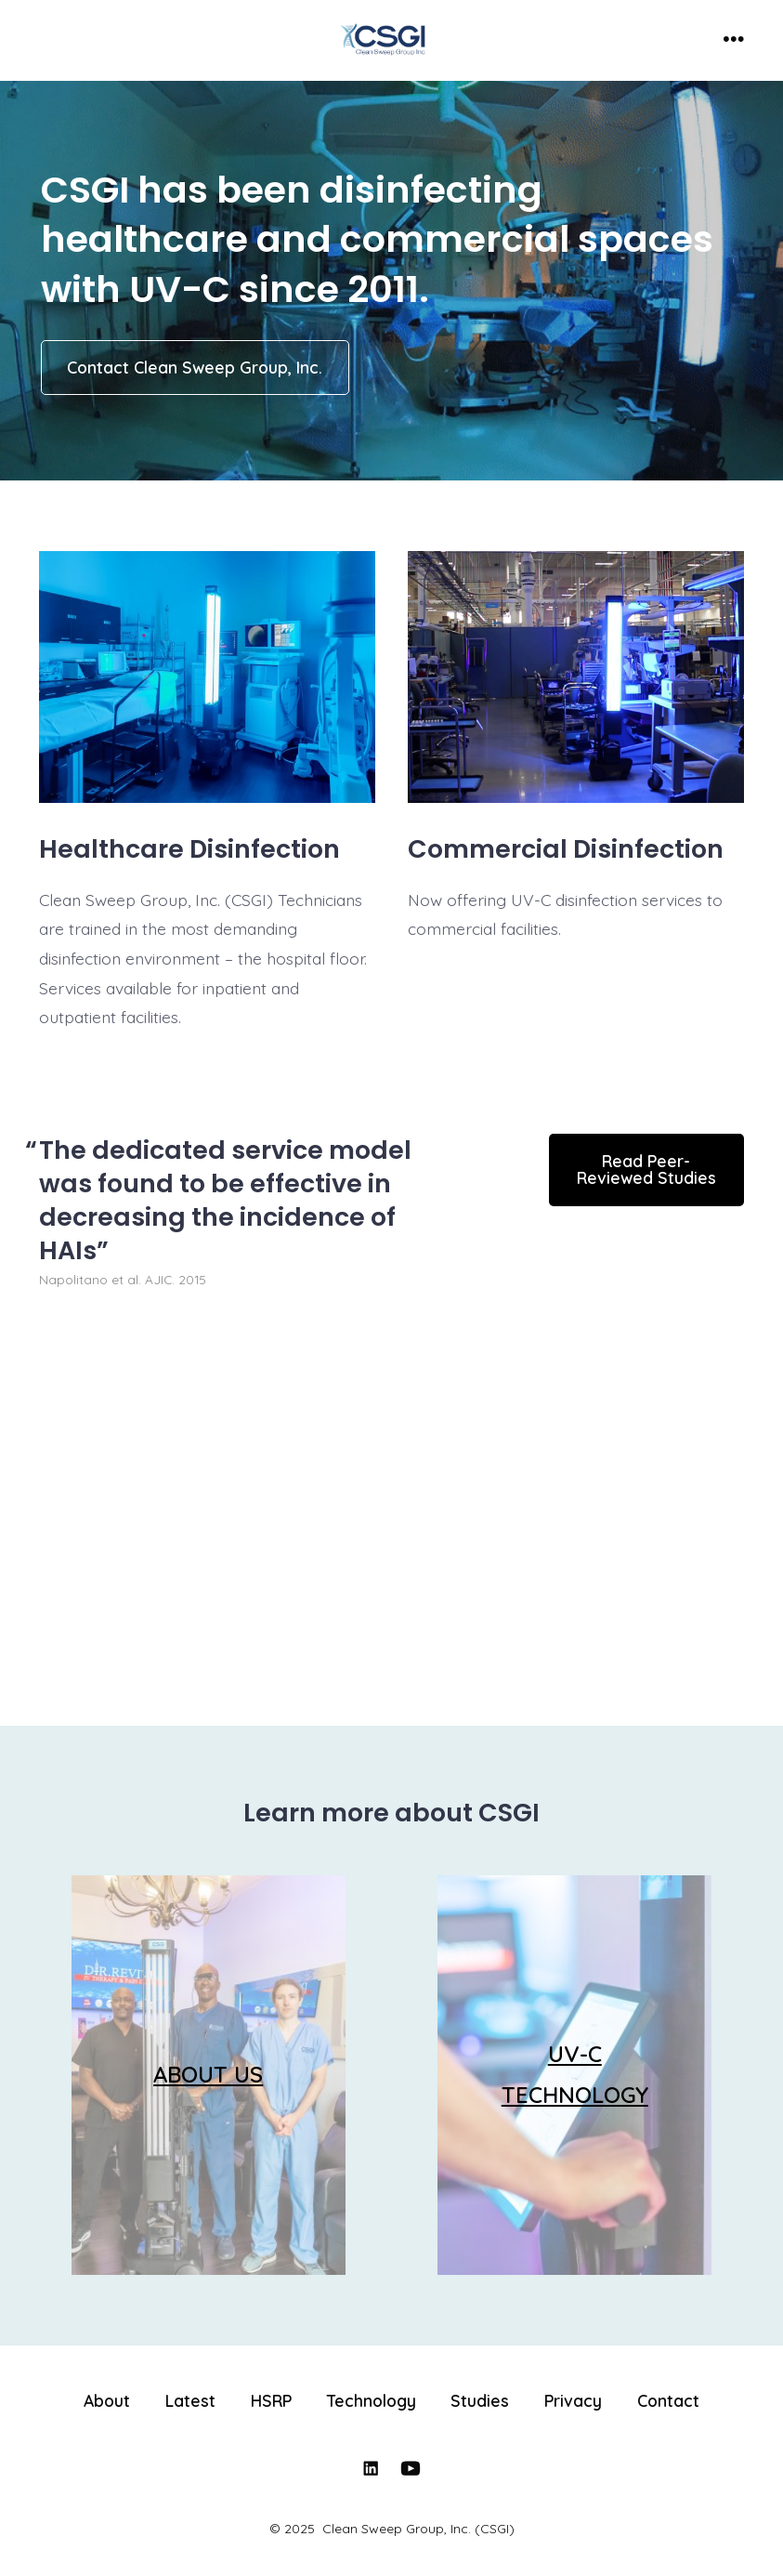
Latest (190, 2400)
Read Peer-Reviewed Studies (646, 1169)
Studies (479, 2400)
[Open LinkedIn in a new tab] (370, 2468)
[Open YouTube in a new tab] (410, 2468)
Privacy (573, 2400)
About (107, 2400)
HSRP (271, 2400)
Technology (371, 2400)
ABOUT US (208, 2074)
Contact (668, 2400)
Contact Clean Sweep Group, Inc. (194, 367)
